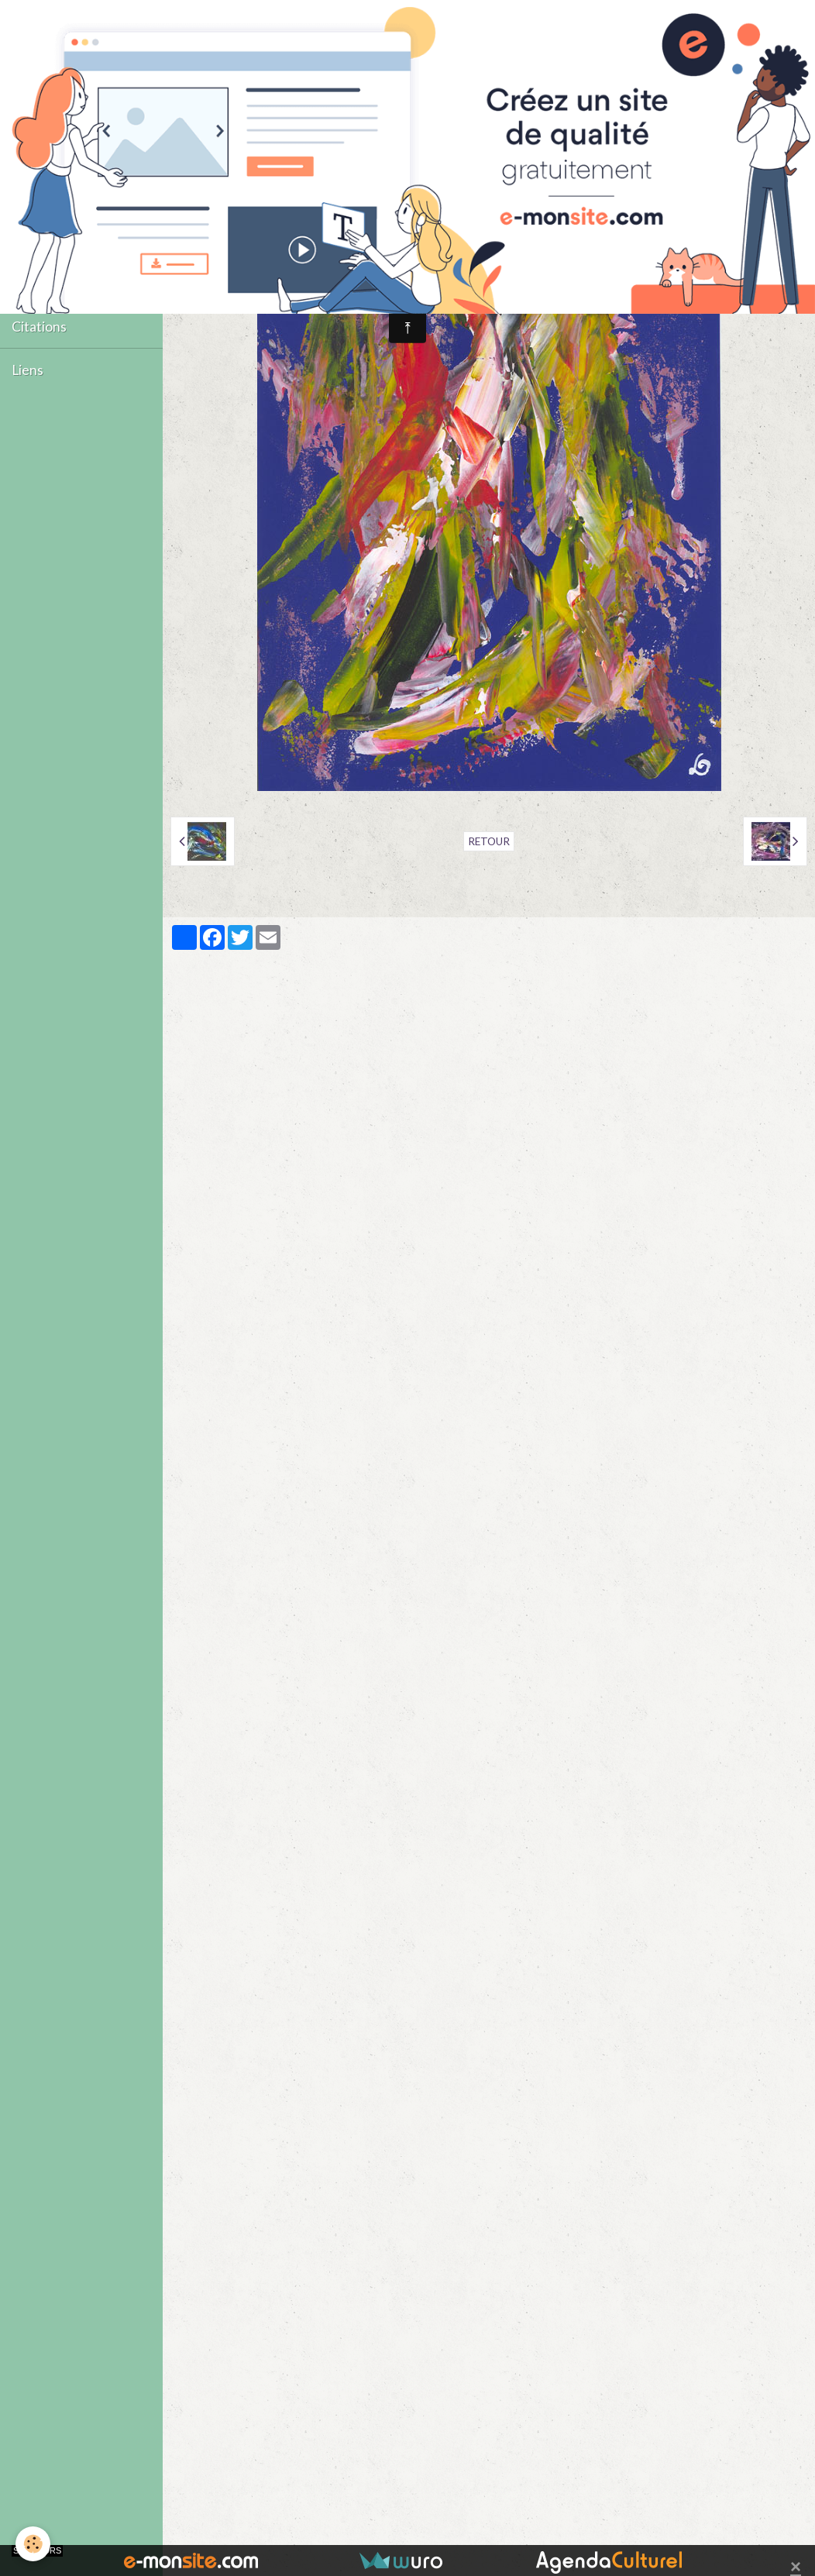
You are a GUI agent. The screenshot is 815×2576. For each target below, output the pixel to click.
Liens (27, 370)
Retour (489, 841)
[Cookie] (32, 2543)
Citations (39, 326)
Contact (36, 283)
